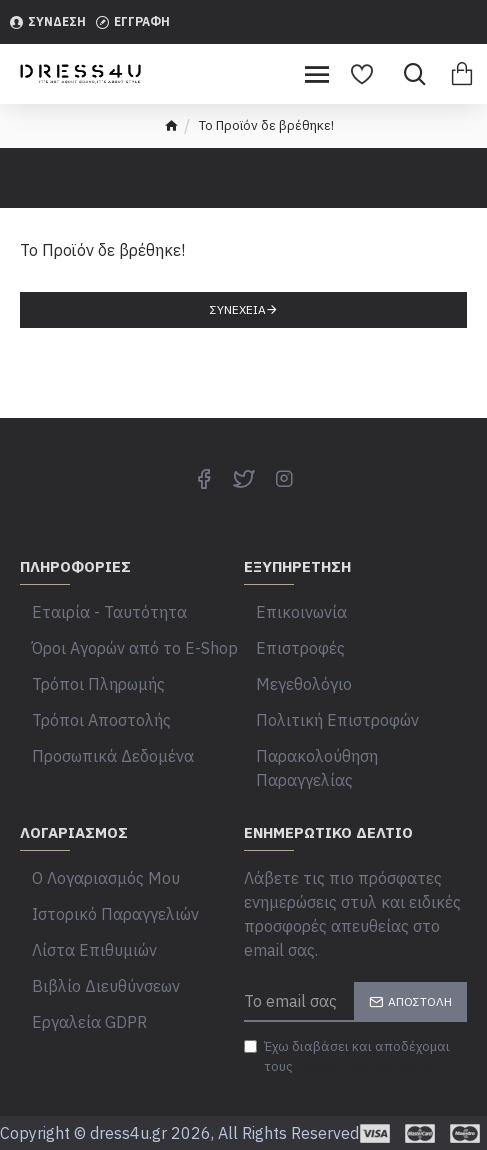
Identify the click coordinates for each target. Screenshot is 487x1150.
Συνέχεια (238, 309)
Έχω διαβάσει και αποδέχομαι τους (347, 1057)
